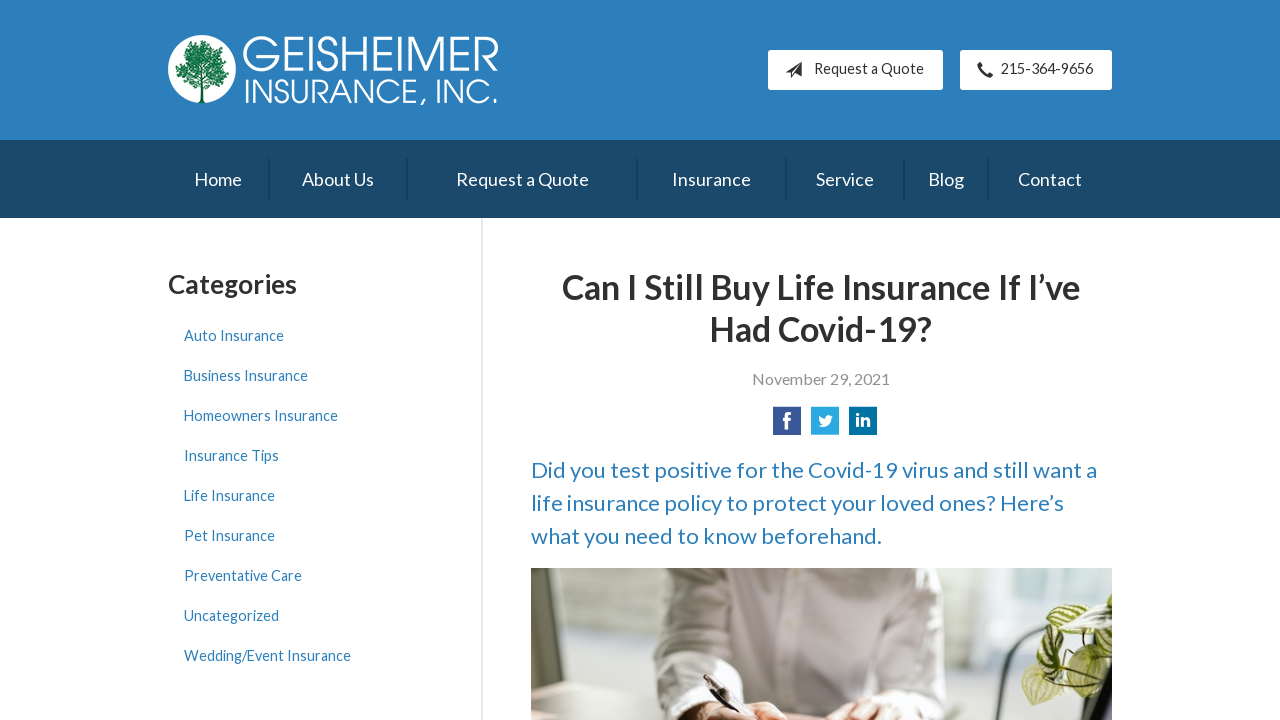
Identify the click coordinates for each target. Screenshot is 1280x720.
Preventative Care (243, 575)
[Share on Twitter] (825, 426)
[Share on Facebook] (787, 426)
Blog (946, 179)
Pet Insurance (229, 535)
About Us (338, 179)
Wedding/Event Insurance (267, 655)
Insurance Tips (231, 455)
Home (218, 179)
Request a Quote (850, 70)
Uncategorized (231, 615)
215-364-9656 (1031, 70)
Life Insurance (229, 495)
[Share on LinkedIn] (863, 426)
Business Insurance (246, 375)
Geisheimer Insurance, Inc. (333, 70)
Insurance (711, 179)
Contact (1050, 179)
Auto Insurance (234, 335)
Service (845, 179)
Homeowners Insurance (261, 415)
